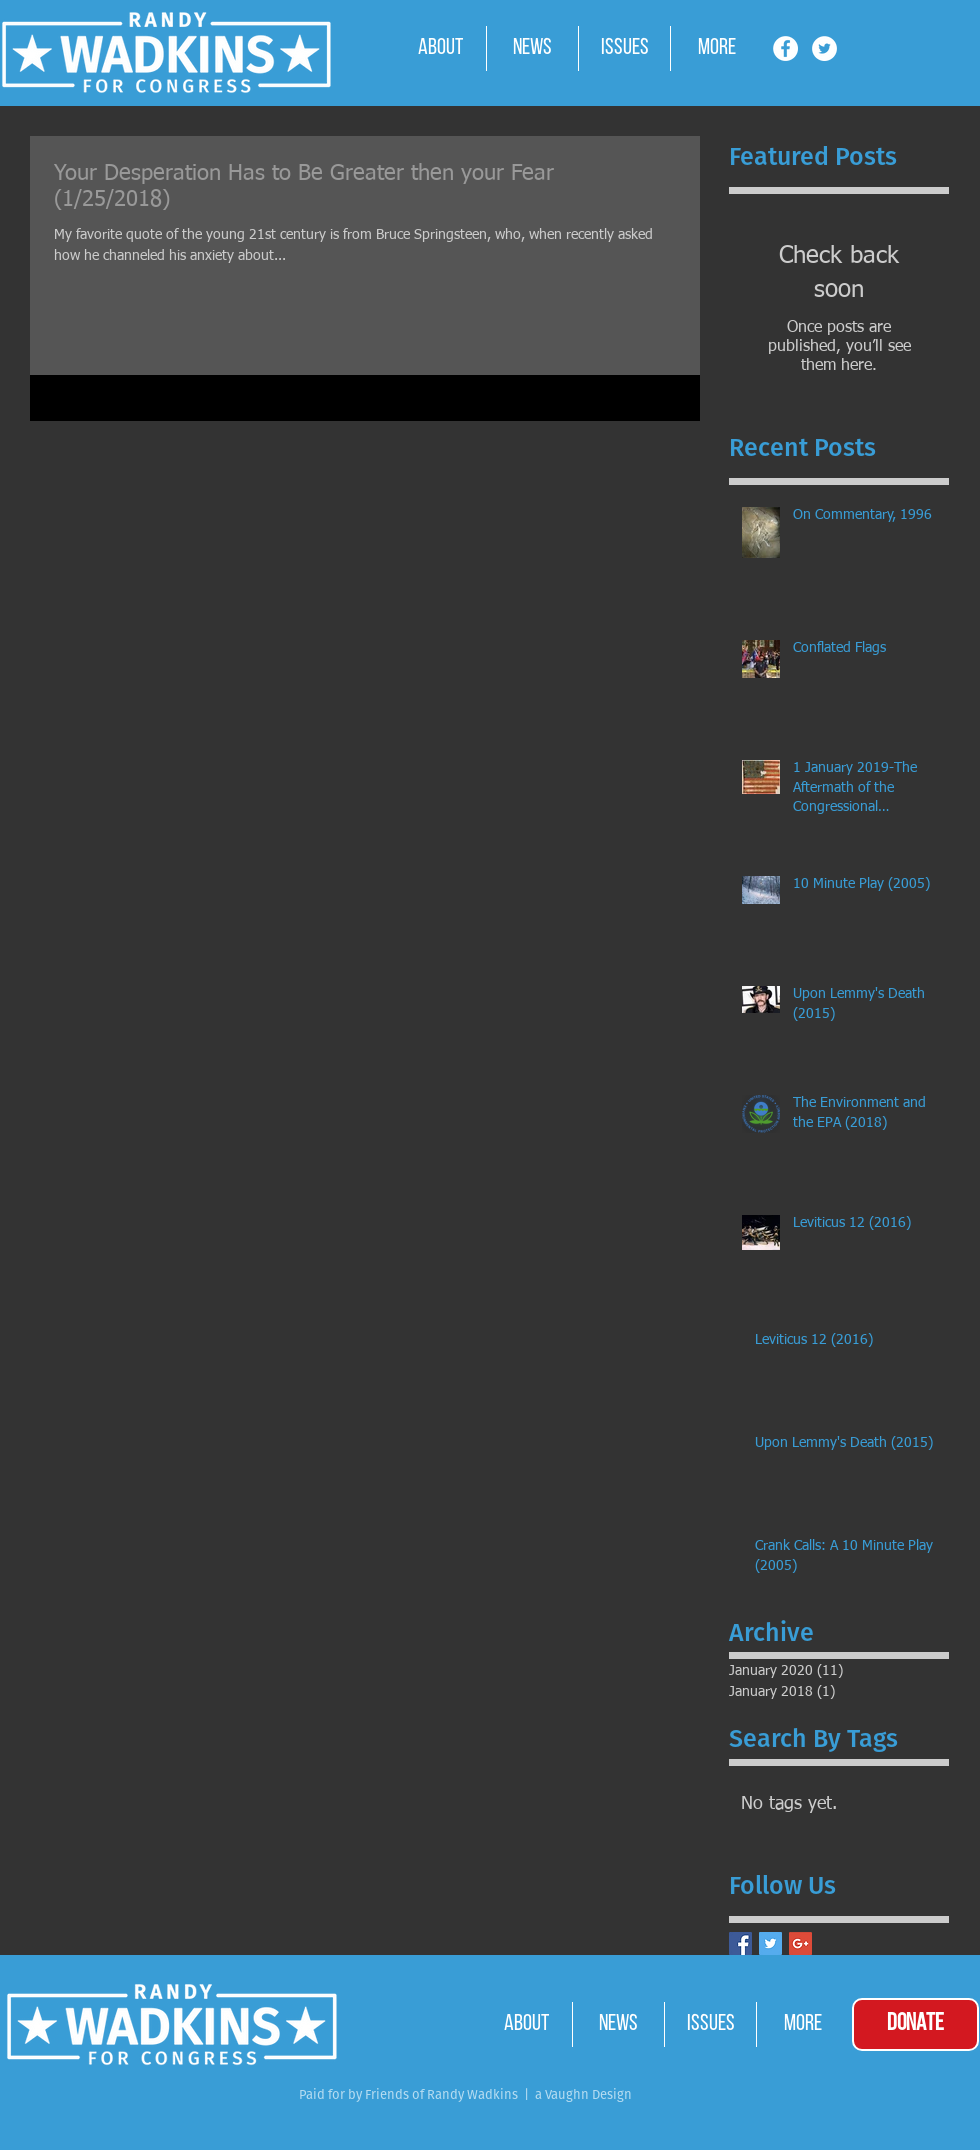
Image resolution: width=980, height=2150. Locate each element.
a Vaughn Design (582, 2094)
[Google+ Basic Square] (800, 1943)
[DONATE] (915, 2024)
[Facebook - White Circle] (785, 48)
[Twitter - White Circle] (824, 48)
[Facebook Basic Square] (740, 1943)
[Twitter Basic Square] (770, 1943)
